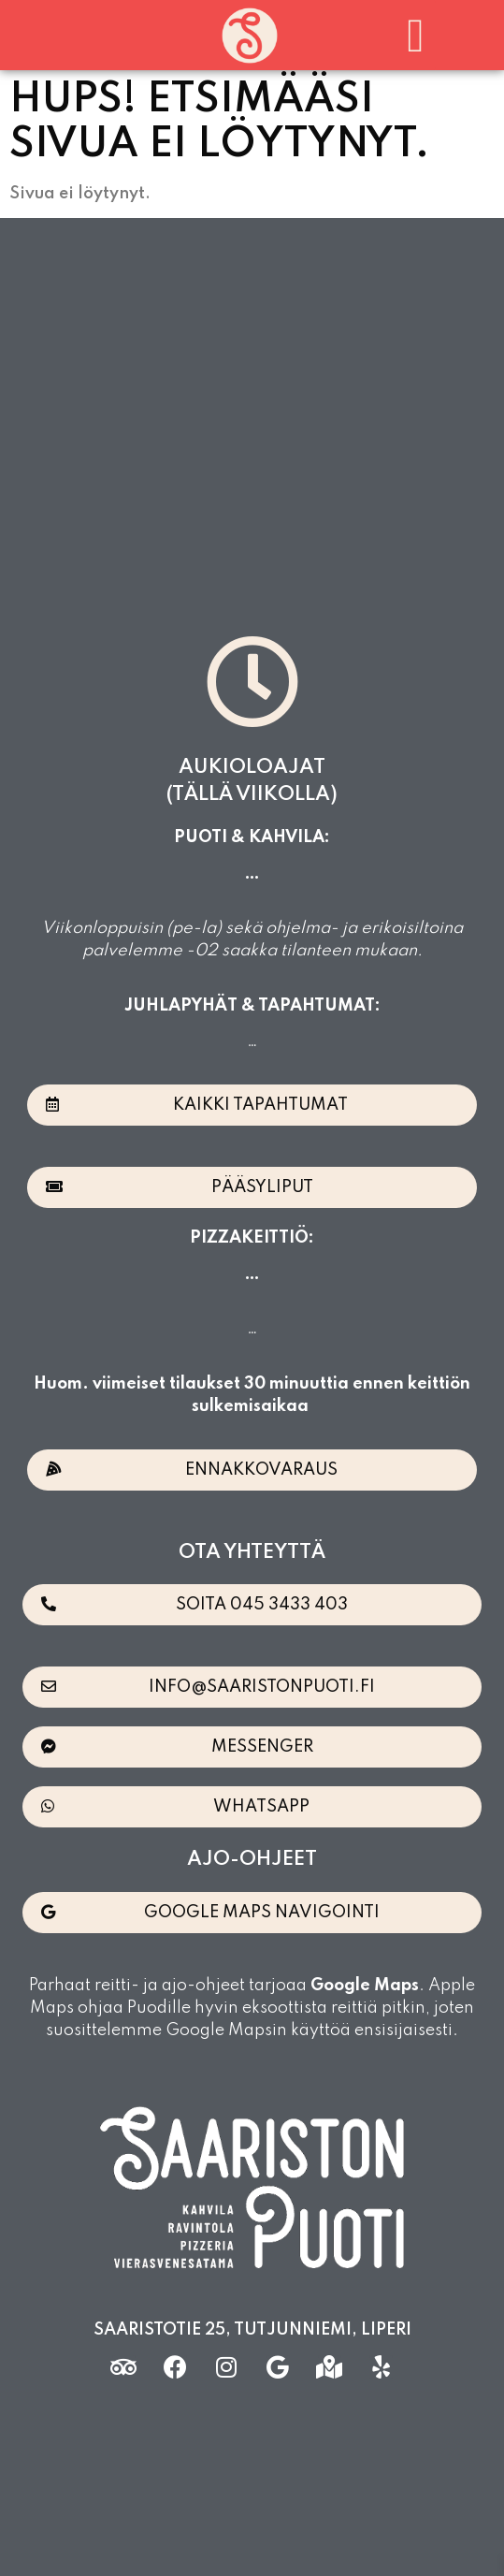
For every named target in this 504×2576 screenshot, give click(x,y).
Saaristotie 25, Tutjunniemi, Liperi (252, 2329)
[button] (416, 35)
